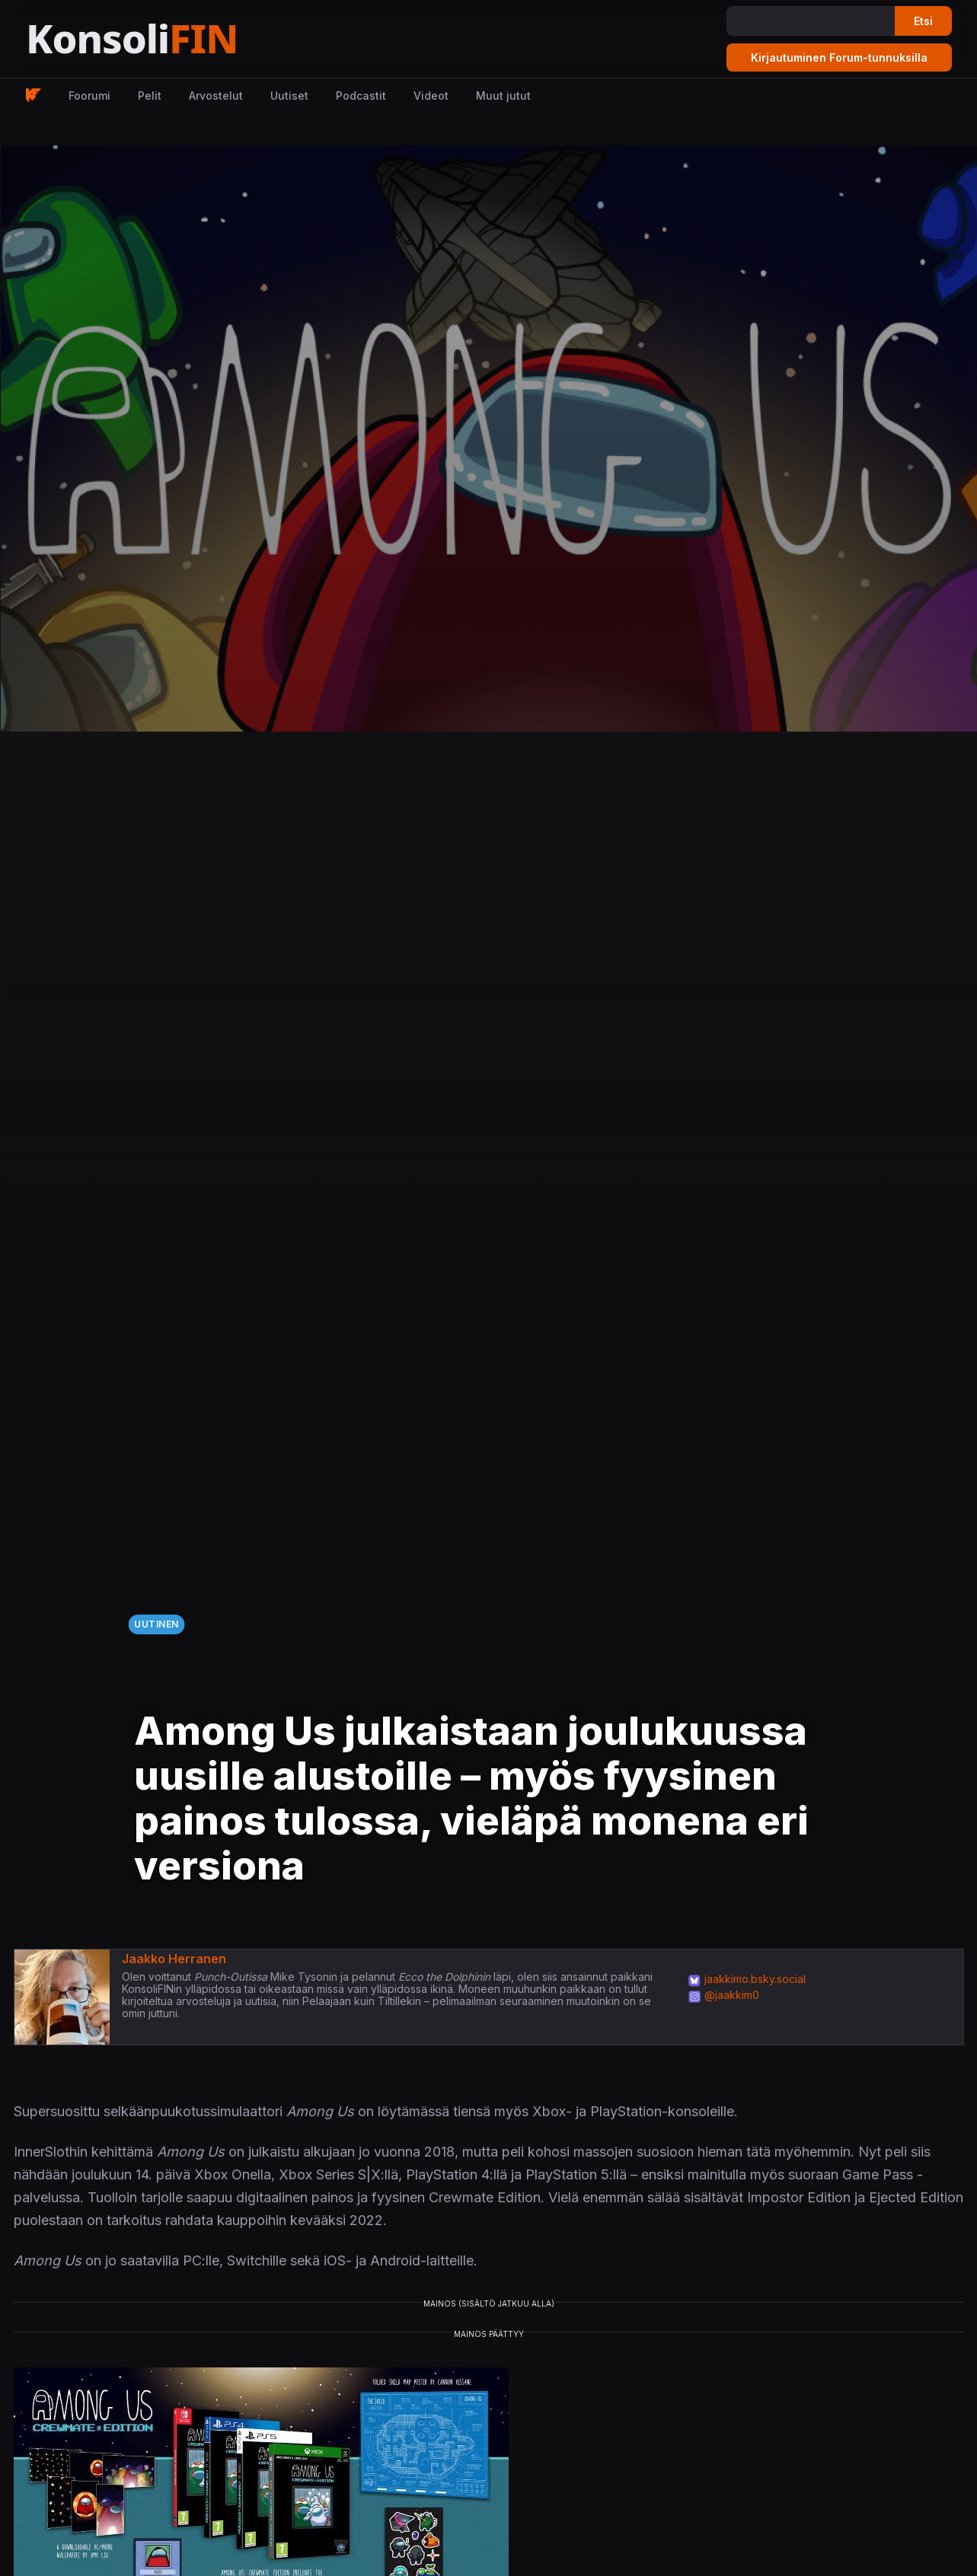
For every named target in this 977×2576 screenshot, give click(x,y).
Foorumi (89, 95)
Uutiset (289, 95)
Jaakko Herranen (174, 1958)
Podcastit (361, 95)
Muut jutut (503, 95)
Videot (431, 95)
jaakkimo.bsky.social (755, 1978)
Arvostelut (216, 95)
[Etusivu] (168, 39)
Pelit (149, 95)
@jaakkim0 (731, 1994)
